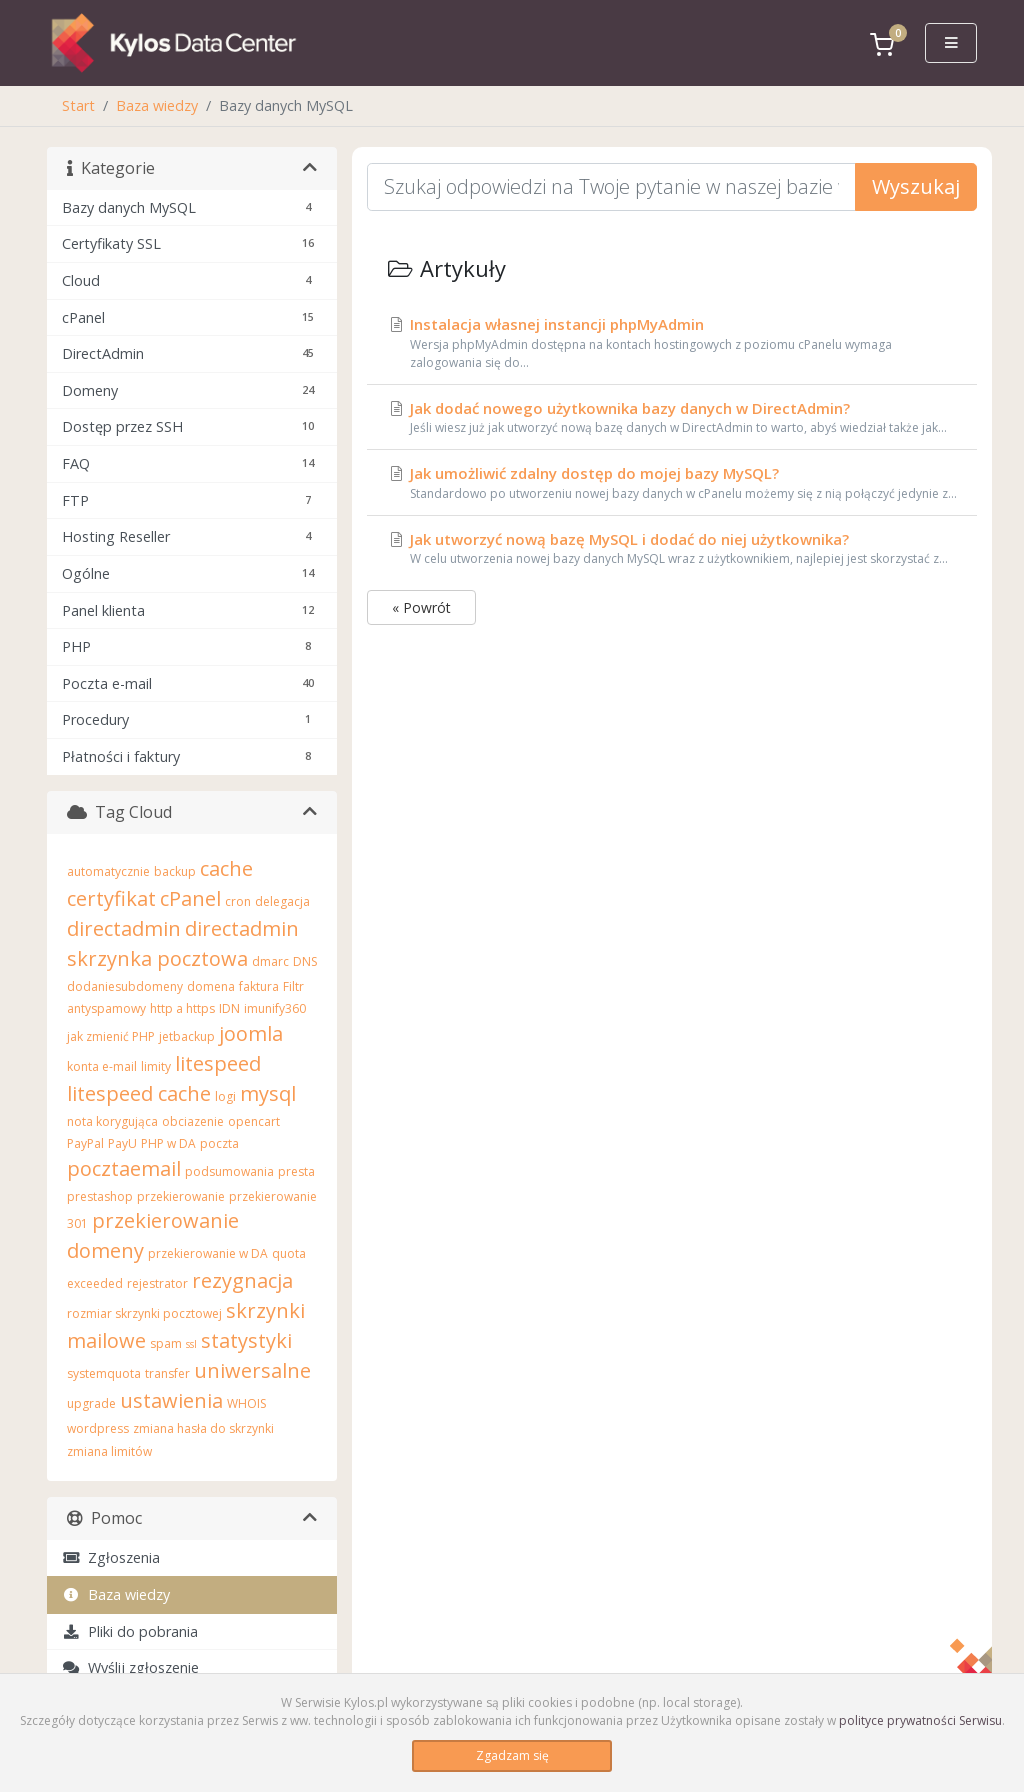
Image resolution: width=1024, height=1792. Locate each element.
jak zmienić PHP (111, 1036)
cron (238, 901)
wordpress (98, 1428)
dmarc (270, 961)
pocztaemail (124, 1168)
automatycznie (108, 871)
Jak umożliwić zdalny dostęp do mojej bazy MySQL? (672, 483)
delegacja (282, 901)
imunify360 (275, 1008)
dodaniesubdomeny (125, 986)
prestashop (100, 1196)
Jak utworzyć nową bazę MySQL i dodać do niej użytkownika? (672, 549)
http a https (182, 1008)
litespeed (218, 1063)
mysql (268, 1093)
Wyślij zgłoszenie (130, 1667)
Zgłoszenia (111, 1557)
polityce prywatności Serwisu (920, 1720)
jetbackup (187, 1036)
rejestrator (157, 1283)
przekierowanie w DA (208, 1253)
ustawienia (171, 1400)
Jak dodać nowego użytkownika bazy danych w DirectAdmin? (672, 418)
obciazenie (193, 1121)
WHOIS (246, 1403)
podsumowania (229, 1171)
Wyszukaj (916, 186)
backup (175, 871)
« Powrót (421, 607)
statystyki (246, 1340)
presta (296, 1171)
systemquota (104, 1373)
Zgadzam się (512, 1755)
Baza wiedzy (157, 105)
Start (78, 105)
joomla (251, 1033)
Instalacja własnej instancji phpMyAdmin (672, 343)
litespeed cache (139, 1093)
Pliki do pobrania (130, 1631)
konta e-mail (102, 1066)
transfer (167, 1373)
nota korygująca (112, 1121)
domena (211, 986)
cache (226, 868)
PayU (122, 1143)
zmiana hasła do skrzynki (203, 1428)
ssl (191, 1344)
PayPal (85, 1143)
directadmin (124, 928)
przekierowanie (181, 1196)
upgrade (91, 1403)
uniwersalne (252, 1370)
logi (225, 1096)
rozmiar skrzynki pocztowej (144, 1313)
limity (156, 1066)
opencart (254, 1121)
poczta (219, 1143)
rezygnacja (242, 1280)
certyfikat (111, 898)
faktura (259, 986)
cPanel (190, 898)
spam (166, 1343)
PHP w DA (168, 1143)
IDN (229, 1008)
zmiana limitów (109, 1451)
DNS (305, 961)
